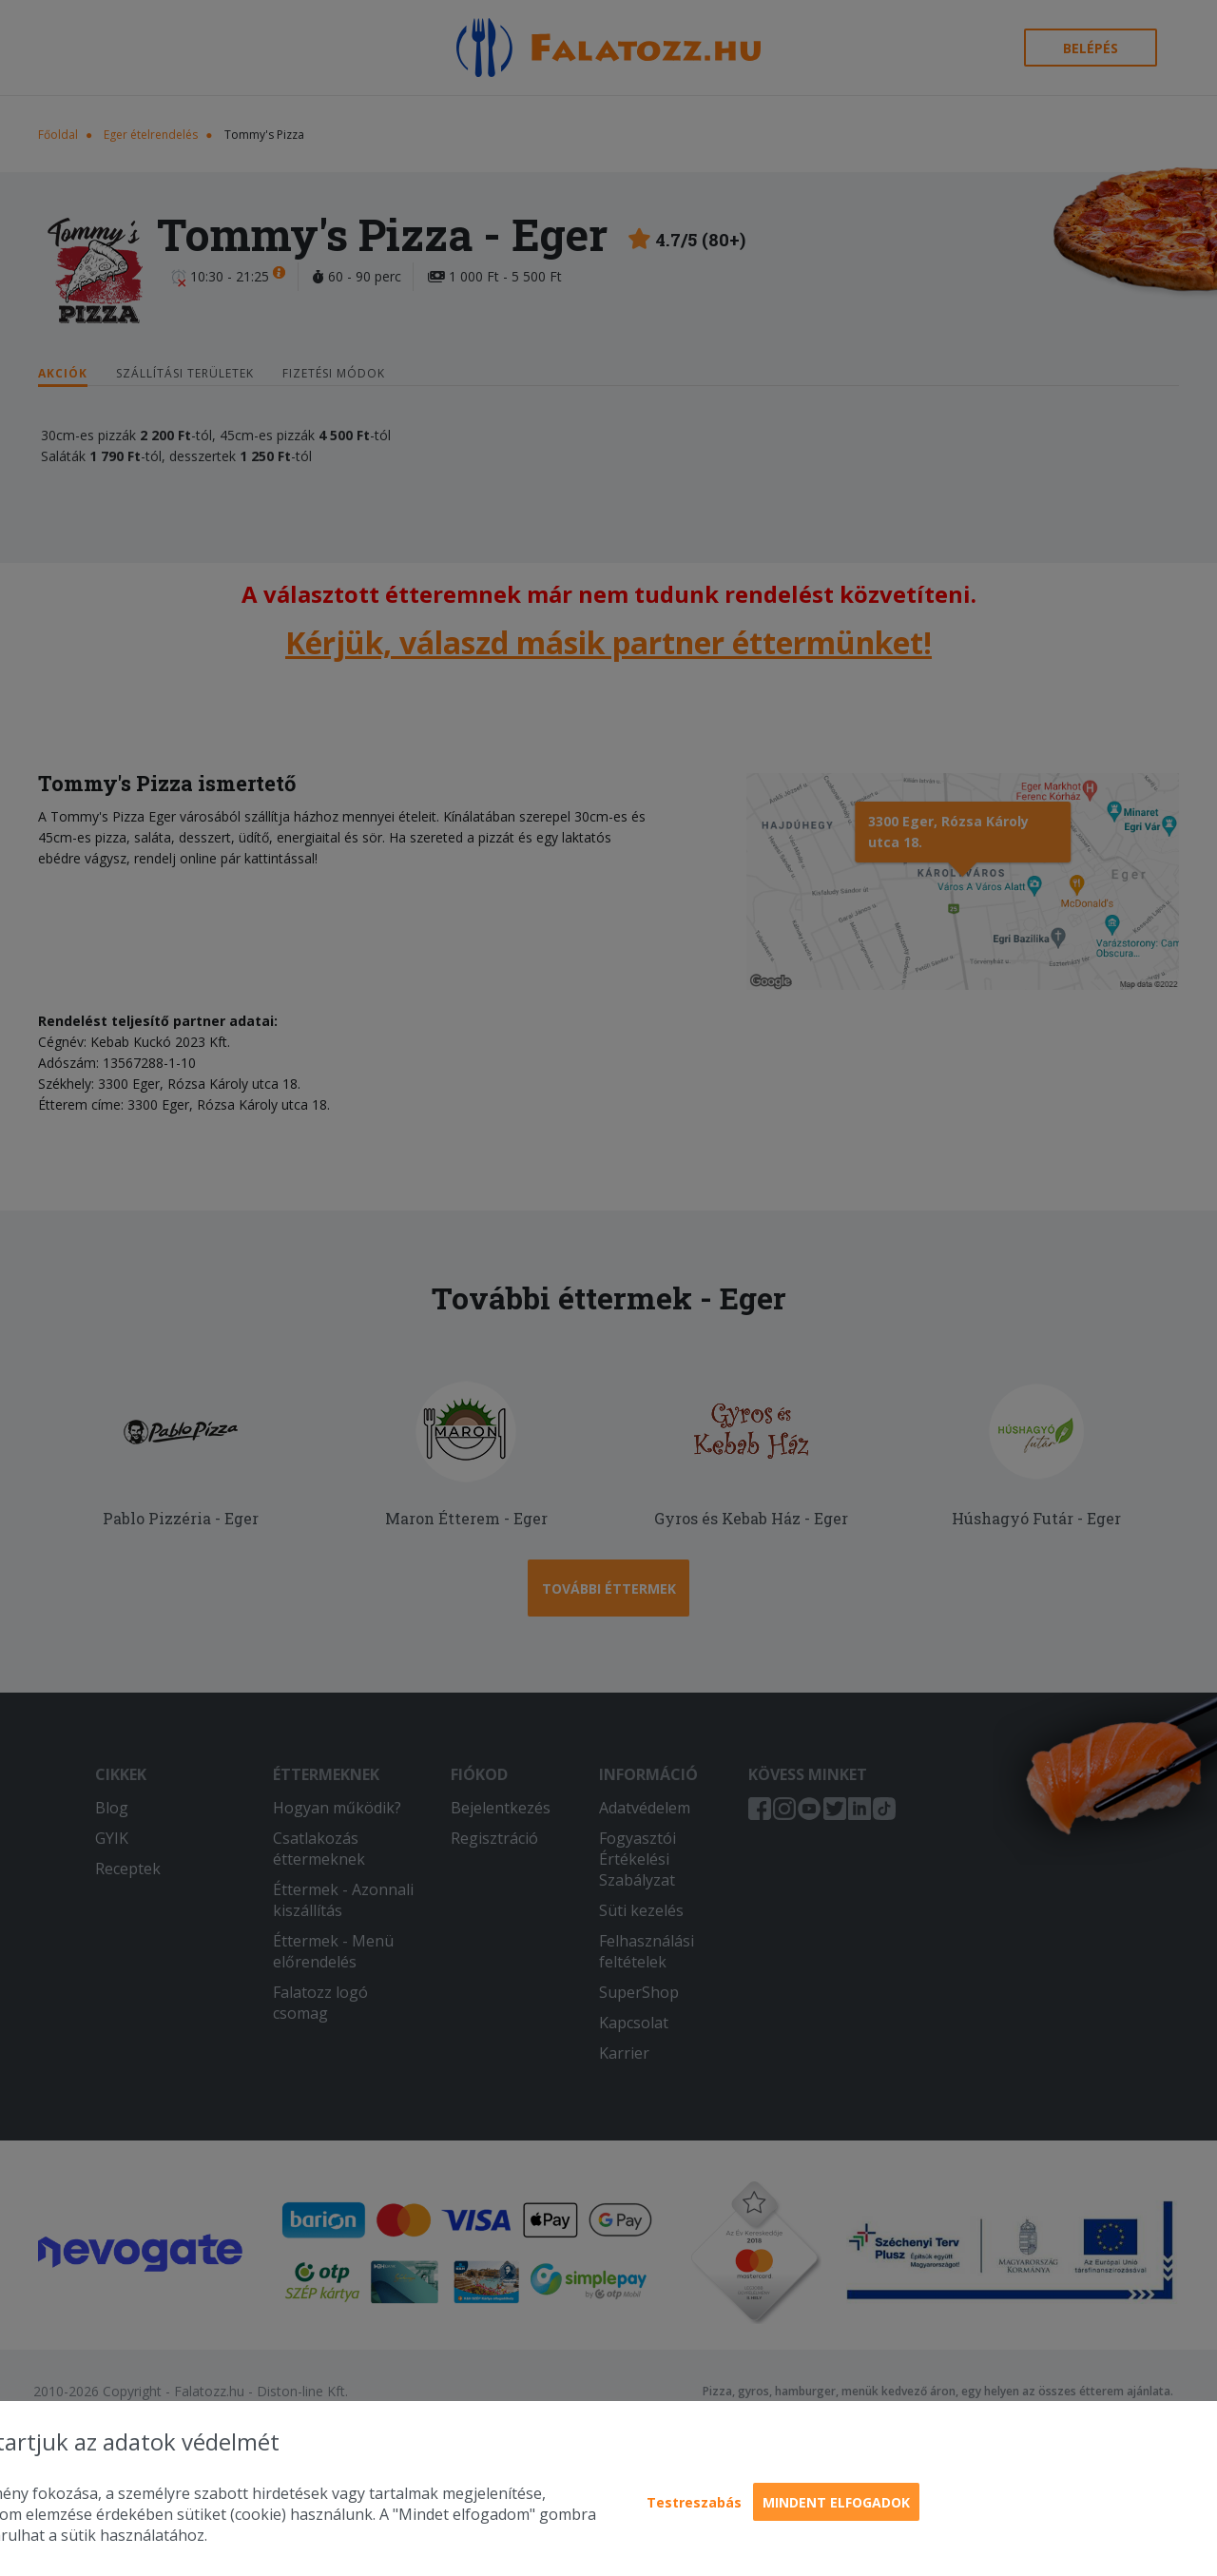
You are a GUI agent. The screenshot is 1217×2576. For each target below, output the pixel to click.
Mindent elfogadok (836, 2502)
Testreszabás (694, 2502)
